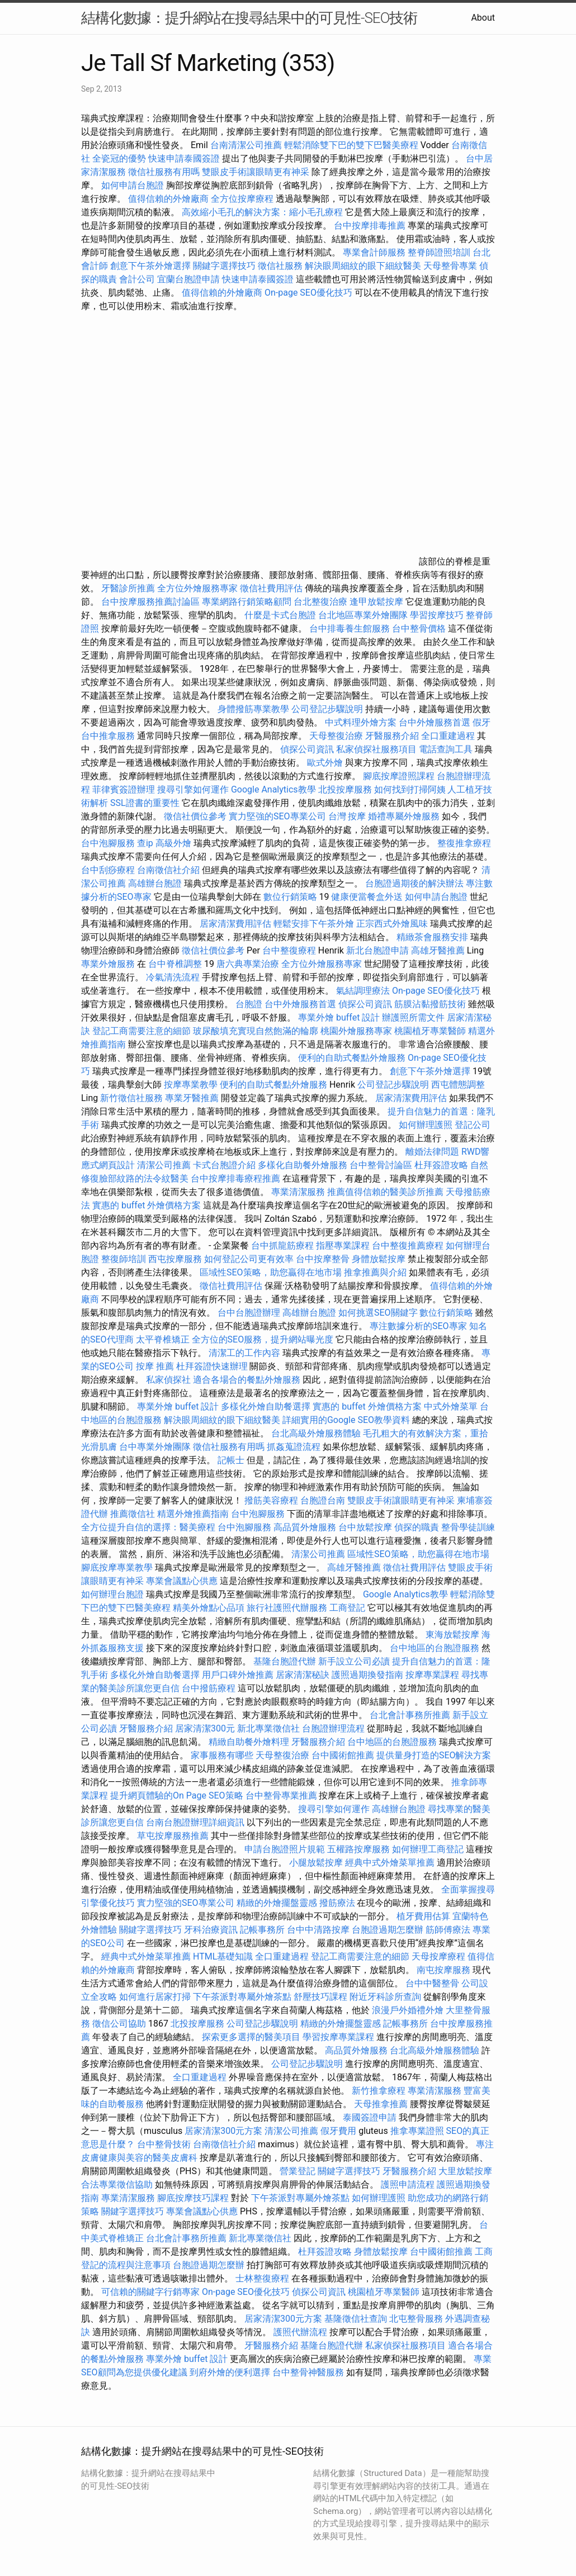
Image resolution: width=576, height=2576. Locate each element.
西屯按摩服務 (176, 1259)
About (483, 17)
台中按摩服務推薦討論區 (151, 601)
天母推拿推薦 (381, 2104)
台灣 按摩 (347, 816)
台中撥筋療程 (210, 1688)
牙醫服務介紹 (392, 735)
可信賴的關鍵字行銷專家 (150, 2291)
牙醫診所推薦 (128, 588)
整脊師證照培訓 (440, 252)
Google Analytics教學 (273, 789)
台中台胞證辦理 (249, 1312)
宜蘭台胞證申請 (188, 279)
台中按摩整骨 (324, 1259)
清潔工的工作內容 (244, 1353)
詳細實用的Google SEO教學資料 (346, 1420)
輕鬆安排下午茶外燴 (313, 923)
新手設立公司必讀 (354, 1661)
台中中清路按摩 (319, 1929)
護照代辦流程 (300, 2332)
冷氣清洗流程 (173, 977)
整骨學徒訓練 (468, 1527)
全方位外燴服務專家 (198, 588)
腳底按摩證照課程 (400, 776)
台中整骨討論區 (382, 1165)
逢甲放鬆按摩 (377, 601)
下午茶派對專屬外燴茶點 (242, 1996)
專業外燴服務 (108, 964)
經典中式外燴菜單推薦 (390, 1862)
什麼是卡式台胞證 (280, 615)
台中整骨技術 (164, 2144)
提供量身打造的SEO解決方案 (434, 1755)
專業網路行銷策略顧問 (246, 601)
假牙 (481, 722)
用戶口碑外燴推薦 (239, 1674)
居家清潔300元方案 (223, 2131)
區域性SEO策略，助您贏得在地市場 (271, 1272)
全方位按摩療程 (242, 198)
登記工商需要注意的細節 (141, 1031)
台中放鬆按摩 (366, 1527)
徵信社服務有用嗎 (164, 172)
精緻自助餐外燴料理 (250, 1742)
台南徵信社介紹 (168, 870)
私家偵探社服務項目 (376, 749)
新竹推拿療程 (378, 2090)
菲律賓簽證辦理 (123, 789)
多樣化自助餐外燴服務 (302, 1165)
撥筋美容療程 (271, 1500)
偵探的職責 (416, 1527)
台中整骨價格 (420, 628)
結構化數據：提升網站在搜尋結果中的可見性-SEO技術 (249, 18)
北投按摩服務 (345, 789)
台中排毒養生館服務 (350, 628)
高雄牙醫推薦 (438, 950)
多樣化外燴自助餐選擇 (267, 1406)
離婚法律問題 (432, 1151)
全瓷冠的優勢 (119, 158)
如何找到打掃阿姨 (410, 789)
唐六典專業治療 (247, 964)
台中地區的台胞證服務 (434, 1648)
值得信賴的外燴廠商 (168, 198)
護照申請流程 (408, 2184)
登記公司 (472, 1124)
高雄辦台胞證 (155, 883)
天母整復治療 (336, 735)
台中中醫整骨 (433, 1983)
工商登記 (347, 1607)
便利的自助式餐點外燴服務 (351, 1057)
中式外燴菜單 (451, 1406)
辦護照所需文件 (413, 1017)
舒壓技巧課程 (322, 1996)
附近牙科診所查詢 (385, 1996)
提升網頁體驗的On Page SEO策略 (176, 1795)
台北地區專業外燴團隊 (364, 615)
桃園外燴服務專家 (356, 1031)
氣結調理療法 (363, 990)
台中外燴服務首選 (434, 722)
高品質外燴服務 (304, 1527)
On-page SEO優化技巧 (308, 292)
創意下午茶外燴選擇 (150, 265)
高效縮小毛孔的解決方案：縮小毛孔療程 (262, 212)
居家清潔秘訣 (302, 1674)
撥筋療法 (337, 1902)
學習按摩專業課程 (339, 2037)
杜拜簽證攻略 (441, 1165)
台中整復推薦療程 (407, 1245)
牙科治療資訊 (211, 1929)
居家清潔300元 (205, 1728)
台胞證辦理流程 (333, 1728)
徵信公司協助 (119, 2023)
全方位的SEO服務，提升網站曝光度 (263, 1339)
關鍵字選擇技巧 (224, 265)
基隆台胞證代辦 (284, 1661)
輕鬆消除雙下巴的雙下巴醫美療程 (351, 145)
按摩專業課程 (433, 1674)
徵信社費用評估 (271, 588)
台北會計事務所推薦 (410, 1715)
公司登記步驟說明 (327, 709)
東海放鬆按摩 (453, 1634)
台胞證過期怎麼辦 (387, 1929)
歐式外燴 (325, 762)
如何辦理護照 (425, 1124)
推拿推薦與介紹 (375, 1272)
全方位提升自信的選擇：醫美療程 (148, 1527)
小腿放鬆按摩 (317, 1862)
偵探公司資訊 (307, 749)
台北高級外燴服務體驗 (317, 1433)
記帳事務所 (262, 1929)
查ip (145, 843)
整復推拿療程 (464, 843)
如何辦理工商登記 (428, 1849)
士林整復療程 (262, 2278)
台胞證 (248, 1004)
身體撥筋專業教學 (254, 709)
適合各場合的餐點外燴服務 (246, 1379)
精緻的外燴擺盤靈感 (277, 1902)
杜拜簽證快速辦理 (212, 1366)
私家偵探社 (168, 1379)
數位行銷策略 (290, 896)
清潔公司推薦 (164, 1165)
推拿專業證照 (418, 2131)
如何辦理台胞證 (112, 1594)
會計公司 (137, 279)
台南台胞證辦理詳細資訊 (195, 1822)
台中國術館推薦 (343, 1755)
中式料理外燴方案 (362, 722)
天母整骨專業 (450, 265)
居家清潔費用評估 (235, 923)
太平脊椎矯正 (164, 1339)
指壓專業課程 (344, 1245)
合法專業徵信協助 (117, 2184)
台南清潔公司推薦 (246, 145)
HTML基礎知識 (223, 1956)
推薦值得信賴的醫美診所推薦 (385, 1192)
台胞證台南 (322, 1500)
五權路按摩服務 (359, 1849)
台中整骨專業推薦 (281, 1795)
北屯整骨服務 (417, 2318)
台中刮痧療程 (109, 870)
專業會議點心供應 (182, 1581)
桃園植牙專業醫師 (430, 1031)
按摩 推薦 (155, 1366)
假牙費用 (338, 2131)
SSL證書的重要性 (145, 803)
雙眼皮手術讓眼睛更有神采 (255, 172)
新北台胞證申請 (377, 950)
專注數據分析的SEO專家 (418, 1326)
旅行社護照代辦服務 (287, 1607)
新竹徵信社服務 (131, 1098)
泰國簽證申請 (369, 2117)
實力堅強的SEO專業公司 (277, 816)
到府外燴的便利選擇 (231, 2372)
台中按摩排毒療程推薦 (236, 1178)
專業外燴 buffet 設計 (339, 1017)
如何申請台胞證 (132, 185)
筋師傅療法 (448, 1929)
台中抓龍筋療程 (283, 1245)
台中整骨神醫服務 (309, 2372)
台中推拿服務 (108, 735)
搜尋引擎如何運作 (193, 789)
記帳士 (231, 1460)
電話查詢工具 (446, 749)
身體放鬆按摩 (380, 1259)
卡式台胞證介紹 (224, 1165)
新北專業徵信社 (268, 1728)
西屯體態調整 (458, 1084)
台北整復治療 (320, 601)
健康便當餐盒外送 (367, 896)
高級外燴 (173, 843)
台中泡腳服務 (109, 843)
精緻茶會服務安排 (432, 937)
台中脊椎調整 (176, 964)
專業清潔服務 (298, 1192)
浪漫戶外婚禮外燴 (407, 2010)
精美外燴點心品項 (210, 1607)
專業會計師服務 (374, 252)
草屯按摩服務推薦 (174, 1835)
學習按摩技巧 (438, 615)
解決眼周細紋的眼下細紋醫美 (363, 265)
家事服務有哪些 (222, 1755)
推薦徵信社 (132, 1513)
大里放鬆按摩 (465, 2171)
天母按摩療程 (438, 1956)
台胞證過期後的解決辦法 (414, 883)
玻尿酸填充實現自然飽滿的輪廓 (255, 1031)
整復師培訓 (124, 1259)
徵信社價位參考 (195, 816)
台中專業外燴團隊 (156, 1446)
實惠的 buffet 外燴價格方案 (146, 1205)
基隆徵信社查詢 (355, 2318)
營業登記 (297, 2171)
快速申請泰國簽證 (184, 158)
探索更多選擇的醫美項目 (251, 2037)
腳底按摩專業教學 (118, 1567)
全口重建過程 (448, 735)
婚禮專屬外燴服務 (405, 816)
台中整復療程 (290, 950)
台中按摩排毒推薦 (369, 225)
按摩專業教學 (192, 1084)
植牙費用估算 (423, 1916)
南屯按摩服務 (445, 1970)
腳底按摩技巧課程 (194, 2198)
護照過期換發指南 (367, 1674)
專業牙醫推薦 (192, 1098)
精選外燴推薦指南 (193, 1513)
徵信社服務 (280, 265)
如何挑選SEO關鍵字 (378, 1312)
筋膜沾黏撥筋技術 (430, 1004)
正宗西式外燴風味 (393, 923)
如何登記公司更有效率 (249, 1259)
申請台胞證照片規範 (284, 1849)
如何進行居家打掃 (155, 1996)
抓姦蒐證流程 (293, 1446)
